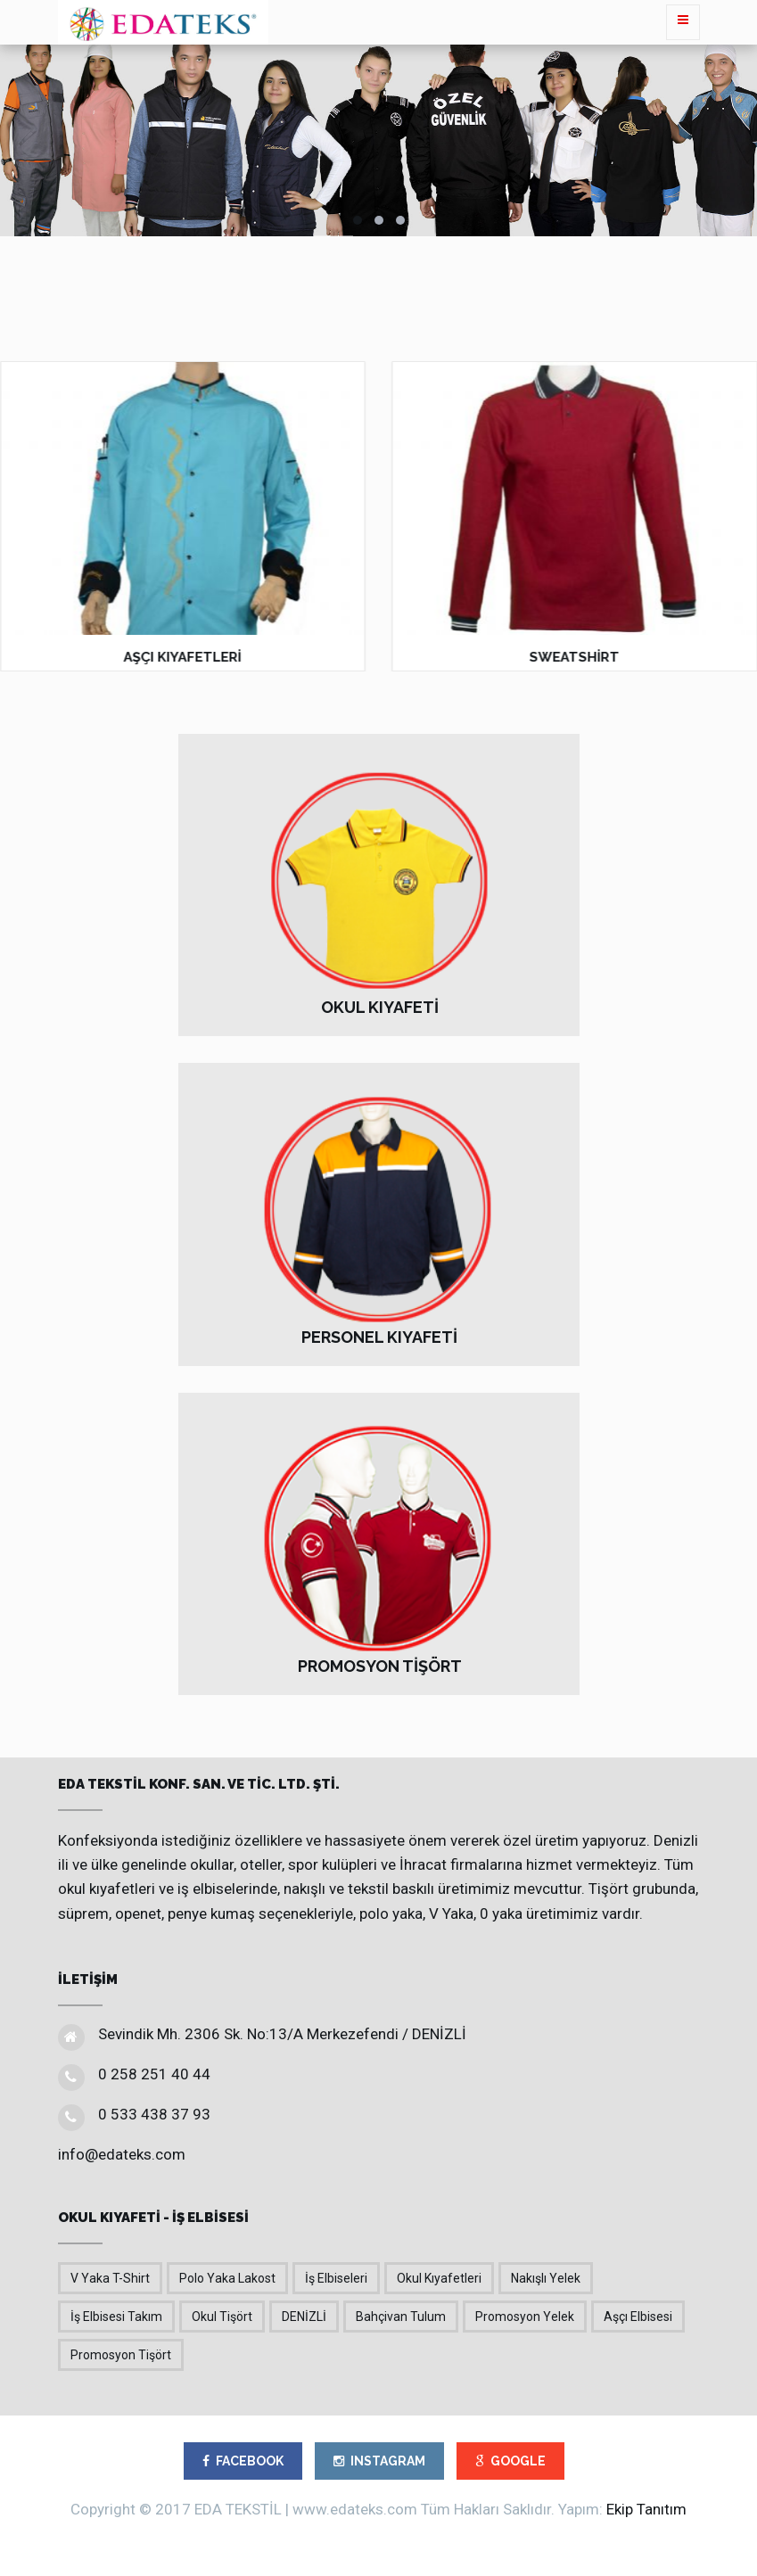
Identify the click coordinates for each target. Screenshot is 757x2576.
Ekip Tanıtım (646, 2509)
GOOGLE (510, 2461)
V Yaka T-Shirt (110, 2278)
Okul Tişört (222, 2316)
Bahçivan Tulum (401, 2316)
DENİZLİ (304, 2316)
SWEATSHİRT (575, 657)
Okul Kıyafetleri (439, 2278)
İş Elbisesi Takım (116, 2316)
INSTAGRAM (379, 2461)
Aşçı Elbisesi (638, 2316)
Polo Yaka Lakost (227, 2278)
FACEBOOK (243, 2461)
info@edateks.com (121, 2154)
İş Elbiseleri (336, 2278)
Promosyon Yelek (524, 2316)
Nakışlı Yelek (545, 2278)
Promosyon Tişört (120, 2355)
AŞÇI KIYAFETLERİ (183, 657)
